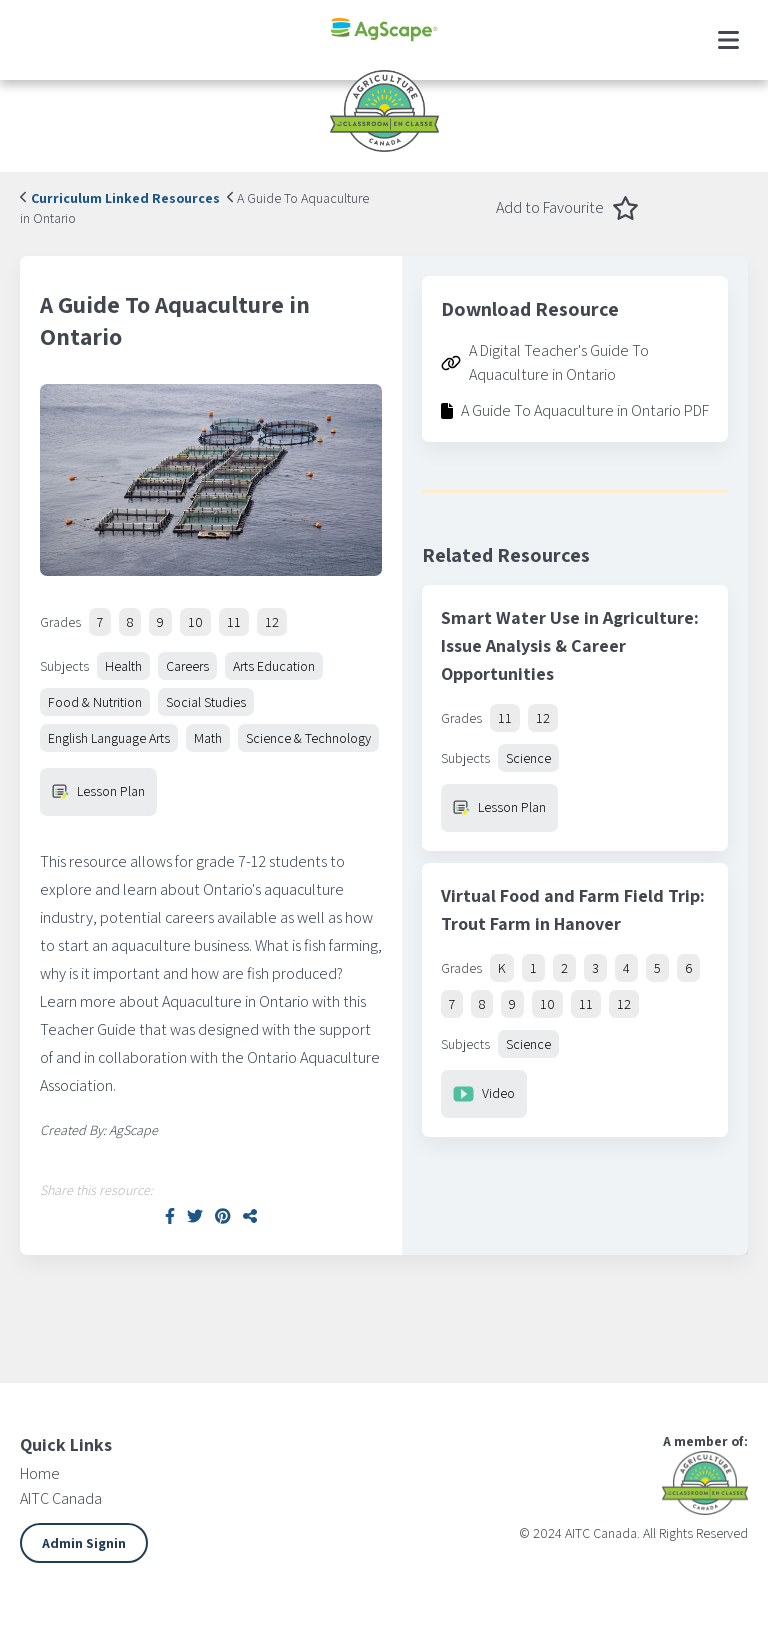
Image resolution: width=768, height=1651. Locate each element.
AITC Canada (61, 1498)
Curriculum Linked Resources (120, 198)
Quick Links (66, 1444)
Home (40, 1473)
